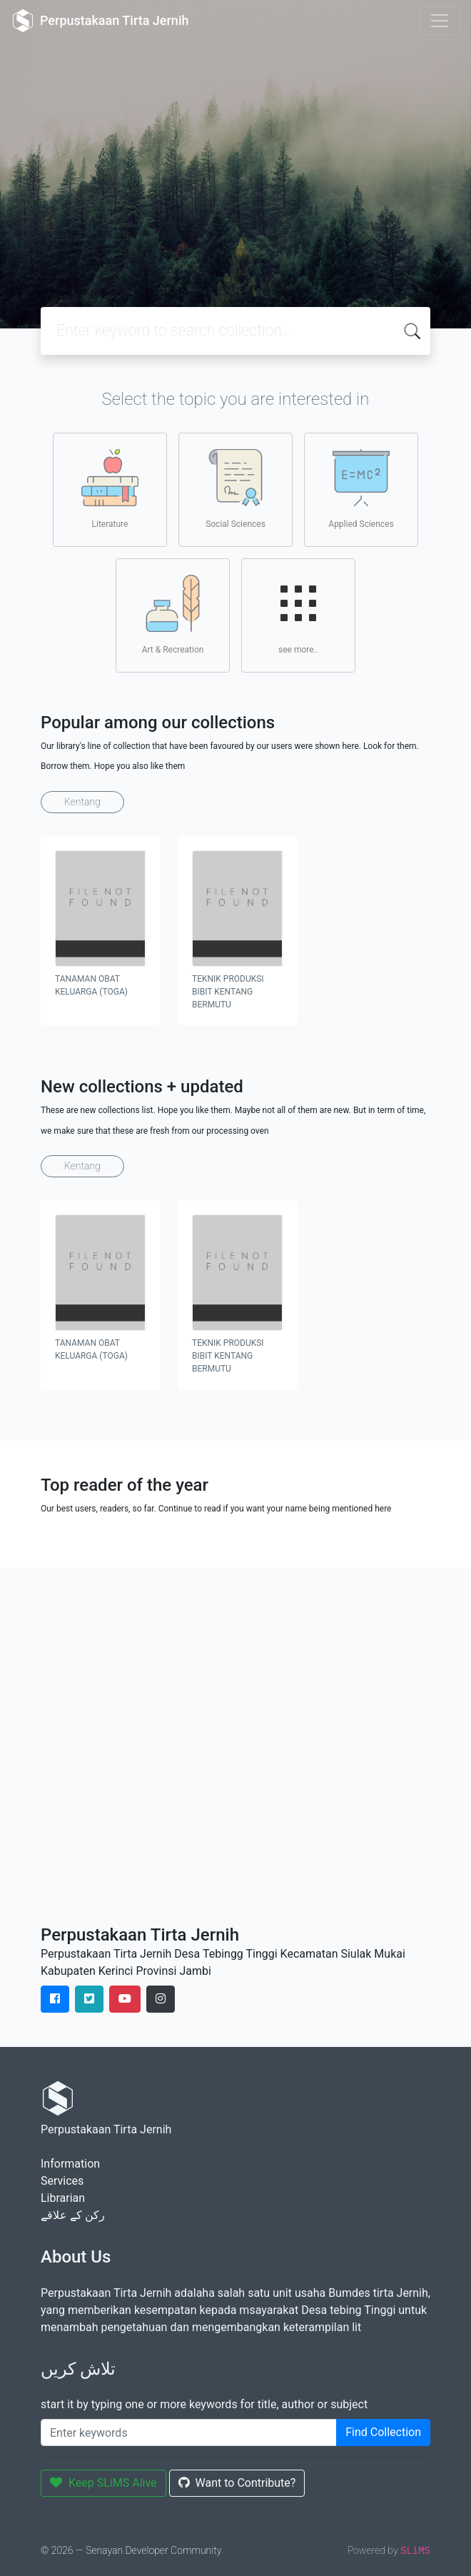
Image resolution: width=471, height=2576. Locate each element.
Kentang (82, 801)
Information (70, 2163)
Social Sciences (235, 489)
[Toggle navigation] (440, 20)
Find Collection (383, 2432)
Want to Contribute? (237, 2483)
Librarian (63, 2198)
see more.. (298, 615)
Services (62, 2181)
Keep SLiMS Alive (103, 2483)
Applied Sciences (360, 489)
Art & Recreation (173, 615)
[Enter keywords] (189, 2432)
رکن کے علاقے (73, 2215)
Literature (109, 489)
